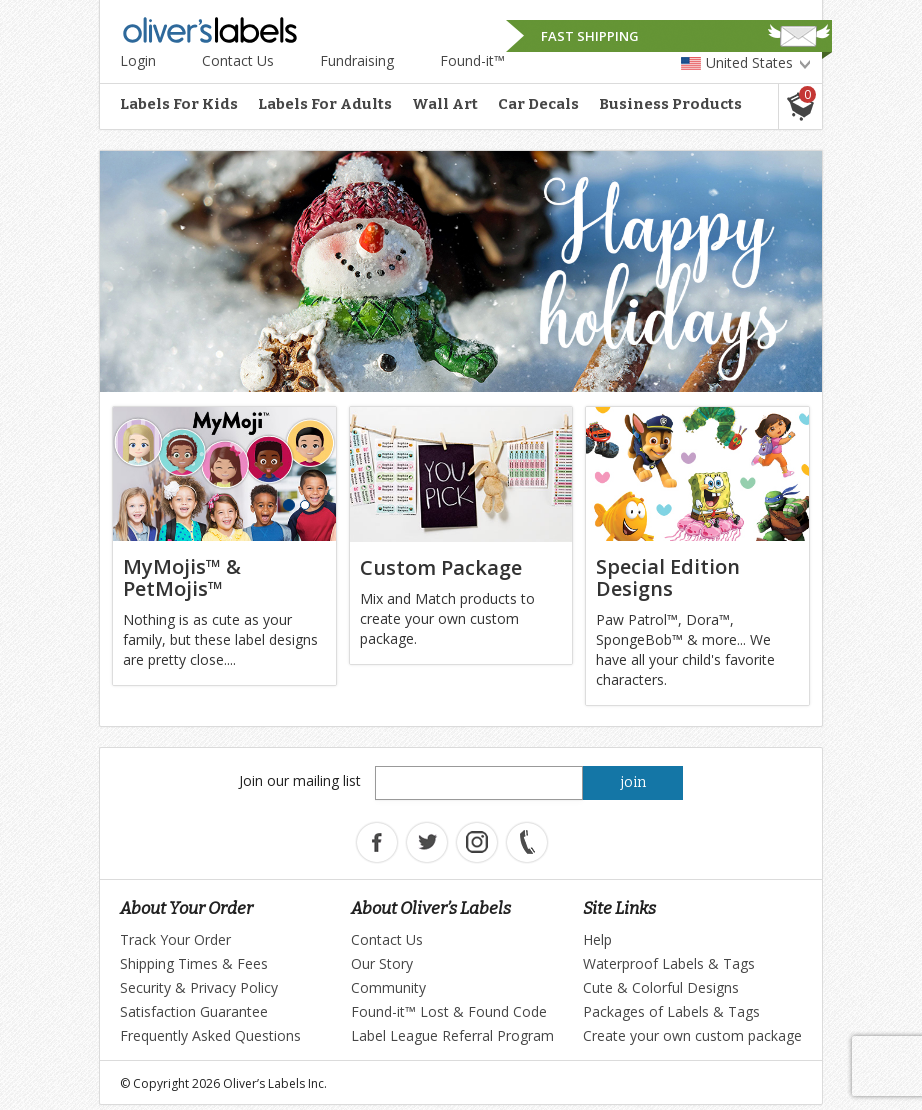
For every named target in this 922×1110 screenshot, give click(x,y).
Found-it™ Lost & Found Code (449, 1011)
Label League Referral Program (452, 1035)
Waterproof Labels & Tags (669, 963)
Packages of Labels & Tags (671, 1011)
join (633, 782)
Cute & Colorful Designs (661, 987)
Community (388, 987)
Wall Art (445, 104)
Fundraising (357, 60)
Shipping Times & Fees (194, 963)
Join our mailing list (300, 780)
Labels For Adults (325, 104)
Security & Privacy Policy (199, 987)
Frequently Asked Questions (210, 1035)
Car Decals (538, 104)
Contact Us (238, 60)
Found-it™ (472, 60)
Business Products (670, 104)
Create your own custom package (692, 1035)
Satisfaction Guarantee (194, 1011)
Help (597, 939)
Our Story (382, 963)
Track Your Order (175, 939)
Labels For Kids (179, 104)
